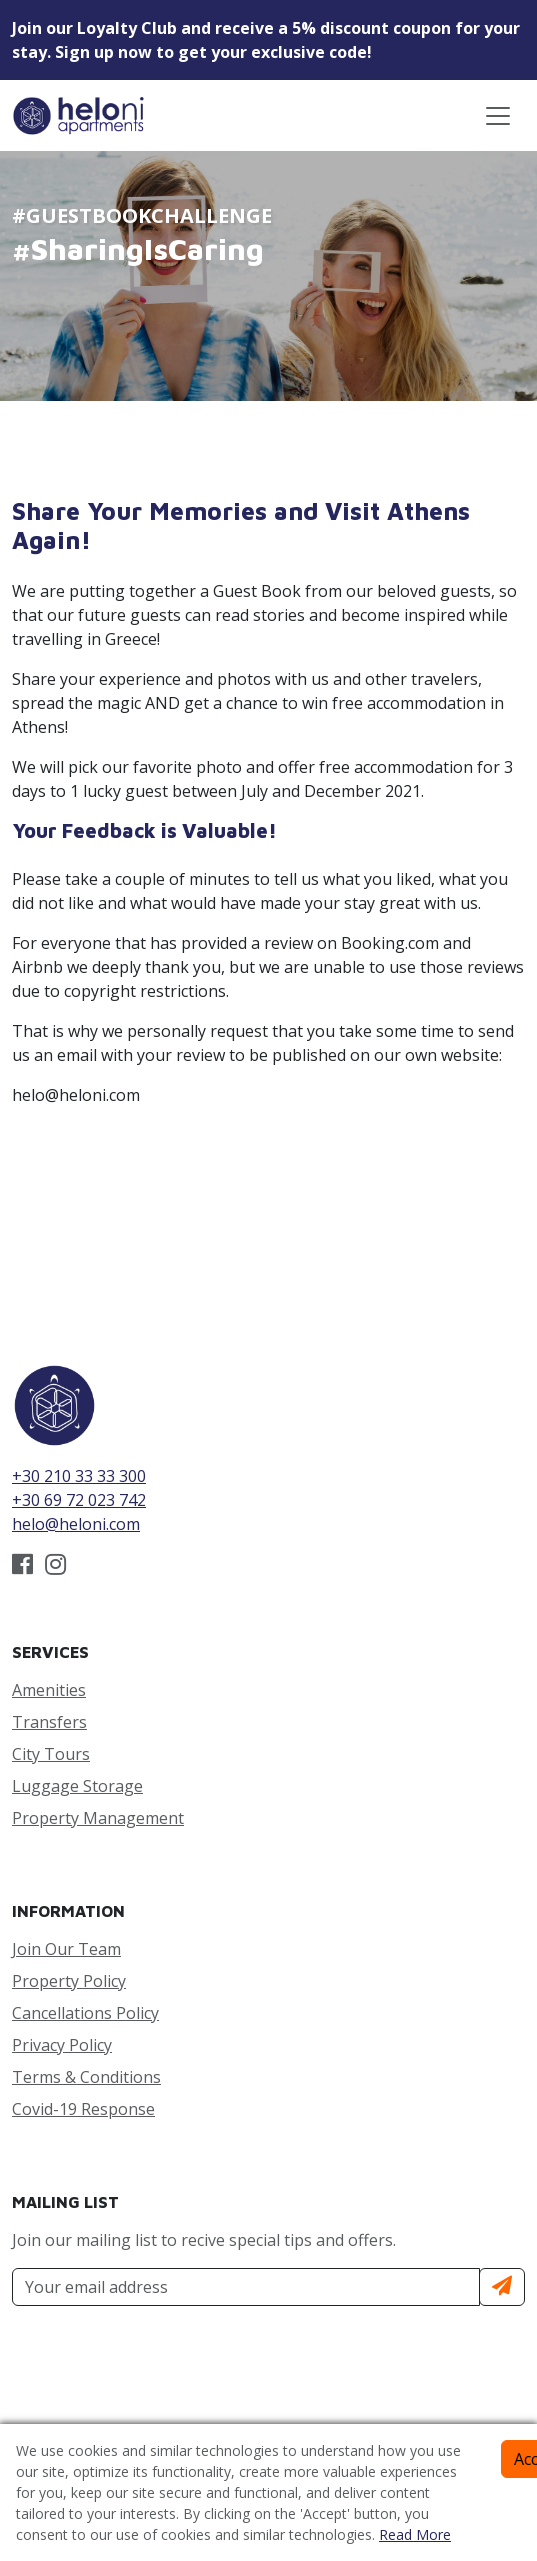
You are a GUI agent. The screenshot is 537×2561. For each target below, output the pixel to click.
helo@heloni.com (76, 1524)
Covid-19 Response (83, 2109)
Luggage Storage (77, 1786)
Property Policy (69, 1981)
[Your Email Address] (246, 2287)
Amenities (49, 1690)
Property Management (98, 1818)
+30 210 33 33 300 (79, 1476)
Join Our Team (66, 1949)
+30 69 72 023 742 (79, 1500)
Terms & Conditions (86, 2077)
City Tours (51, 1754)
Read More (415, 2534)
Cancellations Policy (85, 2013)
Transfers (49, 1722)
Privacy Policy (62, 2045)
